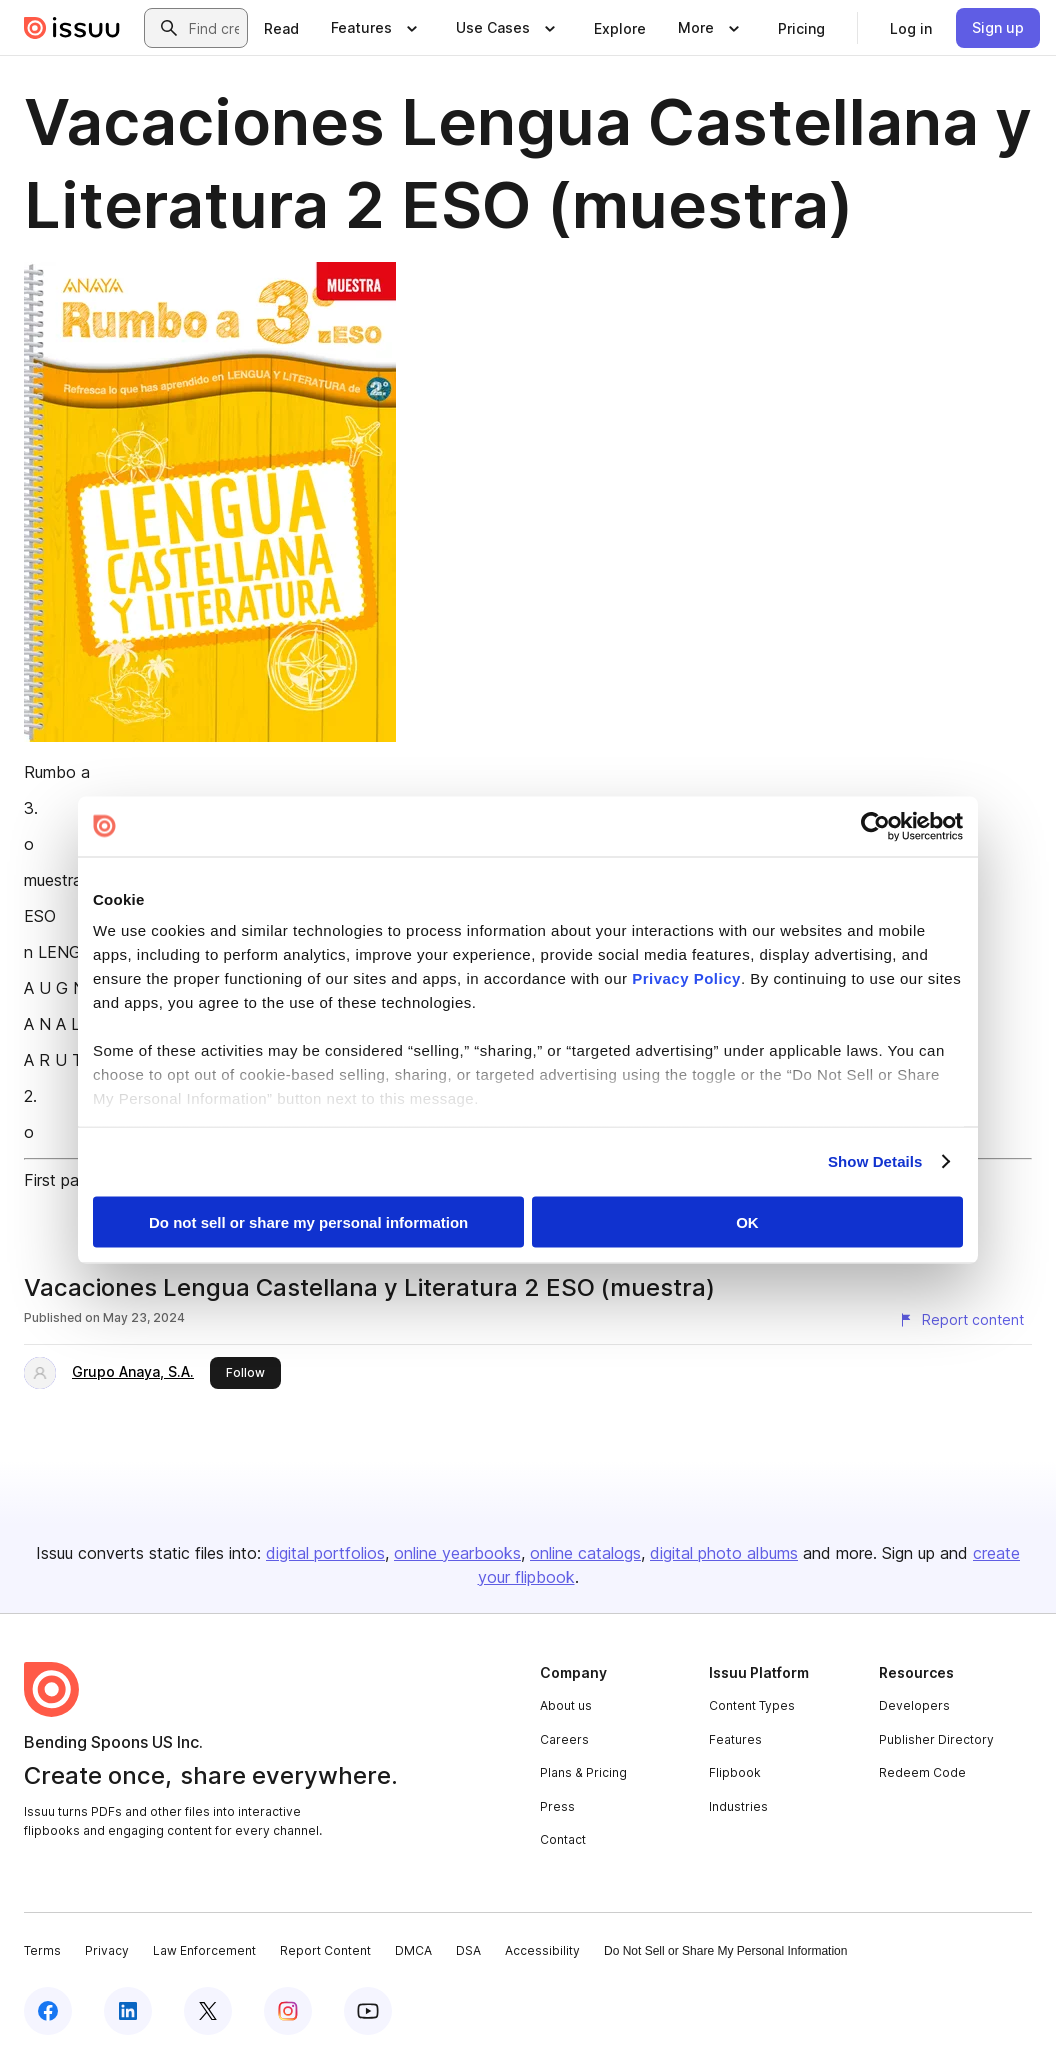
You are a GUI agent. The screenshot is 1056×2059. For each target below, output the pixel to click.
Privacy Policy (686, 978)
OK (747, 1221)
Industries (738, 1806)
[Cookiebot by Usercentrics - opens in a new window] (875, 826)
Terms (42, 1950)
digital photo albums (724, 1553)
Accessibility (542, 1950)
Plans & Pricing (583, 1772)
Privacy (107, 1950)
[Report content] (961, 1320)
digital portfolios (325, 1553)
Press (557, 1806)
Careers (564, 1739)
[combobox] (214, 28)
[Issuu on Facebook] (48, 2011)
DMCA (413, 1950)
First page (60, 1180)
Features (735, 1739)
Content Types (752, 1705)
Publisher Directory (936, 1739)
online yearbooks (457, 1553)
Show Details (875, 1161)
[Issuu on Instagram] (288, 2011)
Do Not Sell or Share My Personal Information (725, 1951)
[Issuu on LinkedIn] (128, 2011)
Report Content (325, 1950)
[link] (281, 28)
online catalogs (585, 1553)
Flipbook (735, 1772)
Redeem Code (922, 1772)
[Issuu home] (72, 28)
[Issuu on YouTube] (368, 2011)
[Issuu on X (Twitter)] (208, 2011)
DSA (468, 1950)
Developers (914, 1705)
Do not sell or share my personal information (308, 1221)
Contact (563, 1839)
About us (566, 1705)
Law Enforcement (204, 1950)
